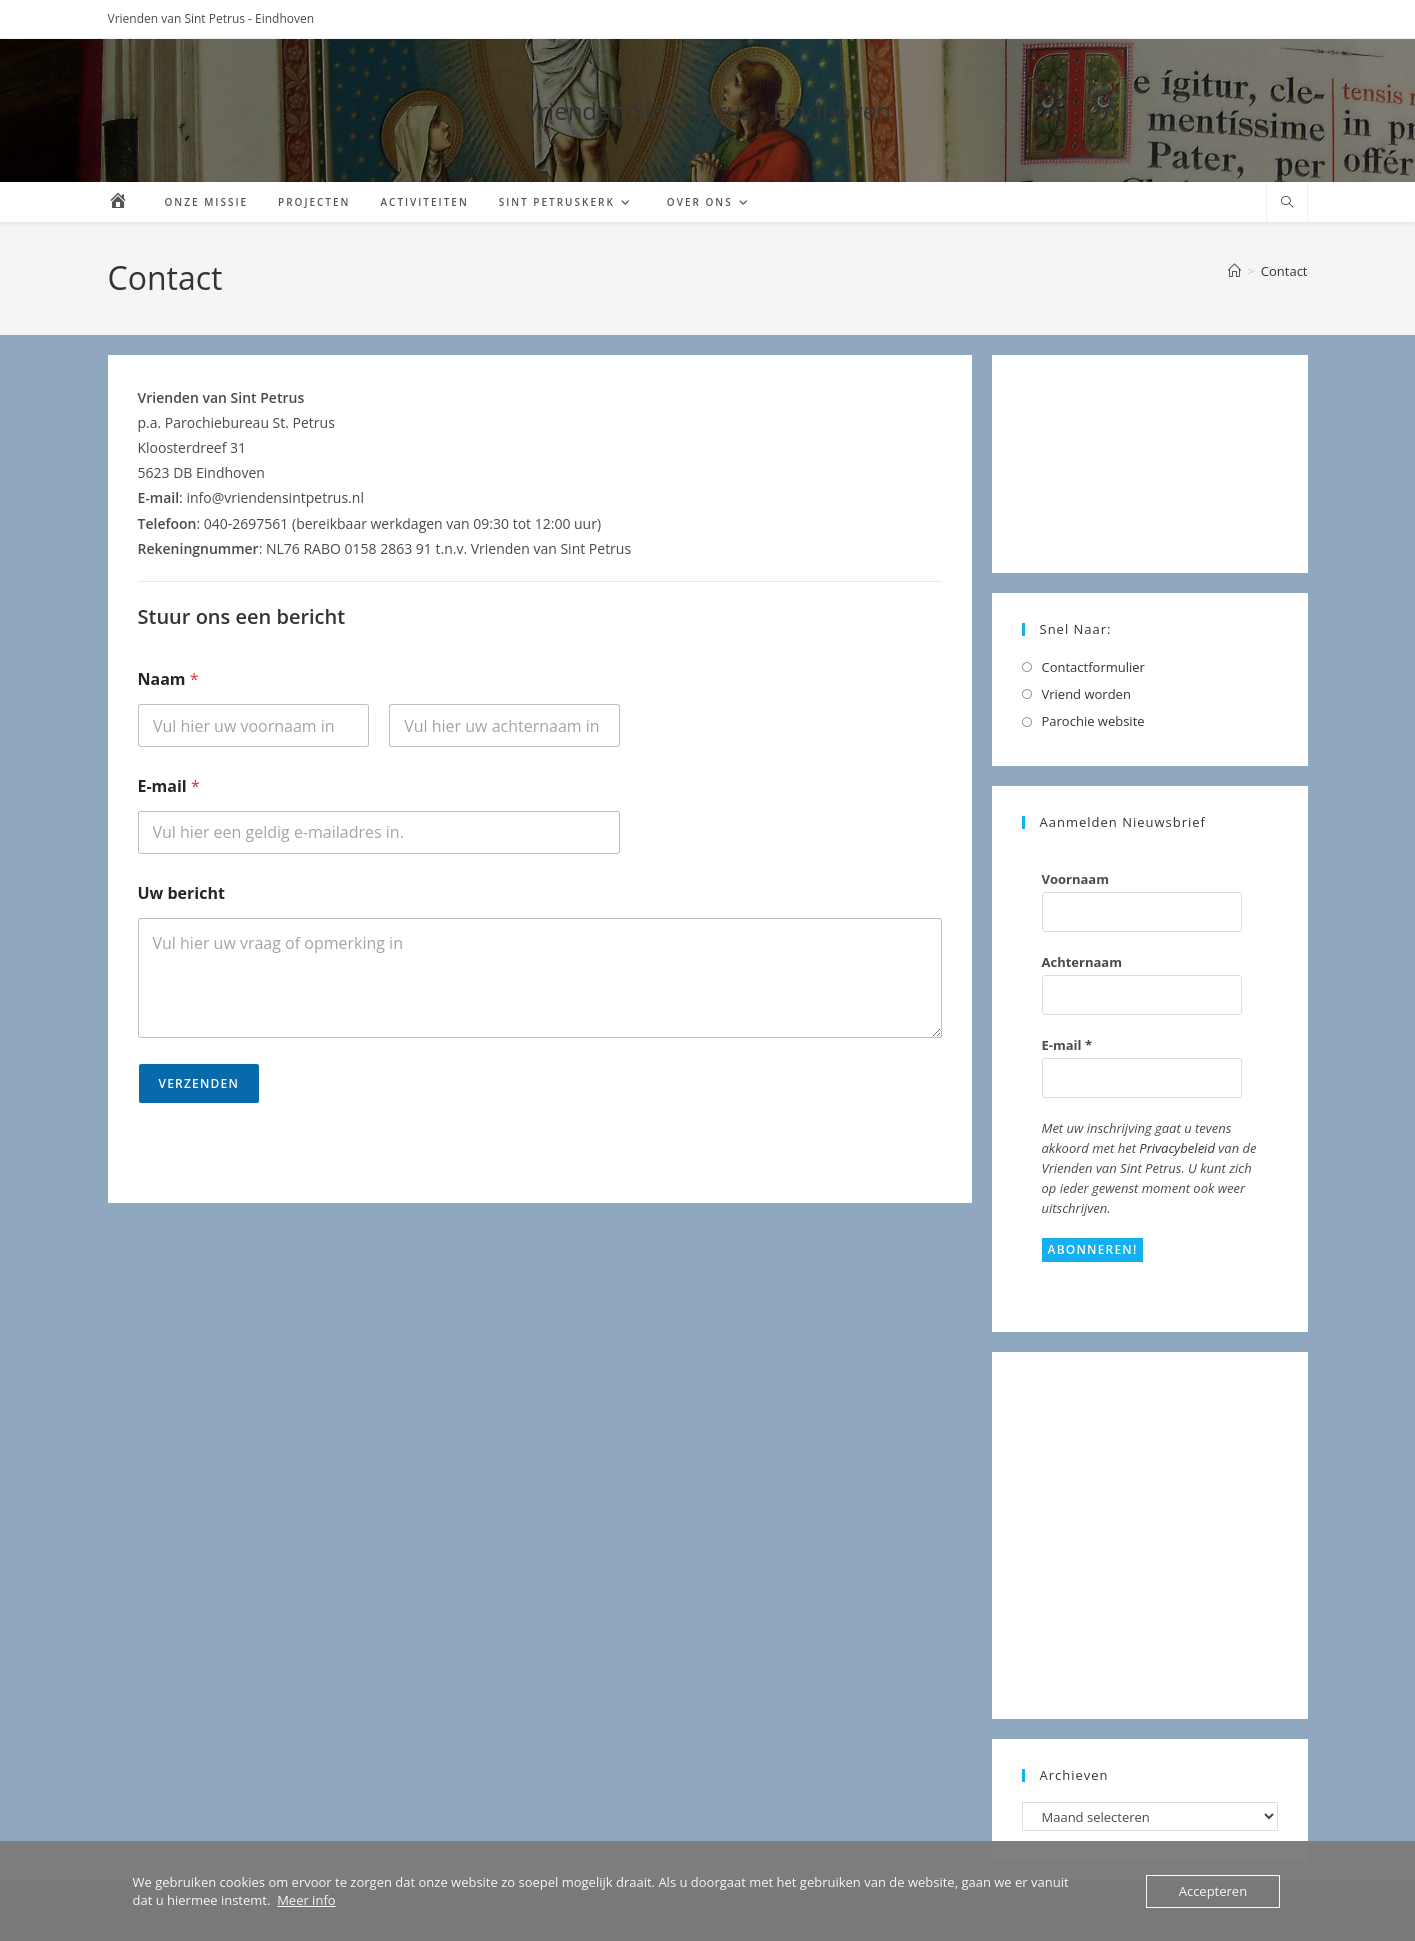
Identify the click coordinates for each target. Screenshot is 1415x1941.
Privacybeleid (1177, 1148)
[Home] (1234, 271)
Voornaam (1075, 879)
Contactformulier (1093, 667)
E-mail (169, 786)
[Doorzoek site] (1287, 203)
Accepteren (1213, 1891)
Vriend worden (1086, 694)
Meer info (306, 1900)
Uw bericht (181, 893)
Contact (1284, 271)
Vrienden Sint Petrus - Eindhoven (707, 110)
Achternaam (1082, 962)
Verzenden (199, 1083)
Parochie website (1093, 721)
